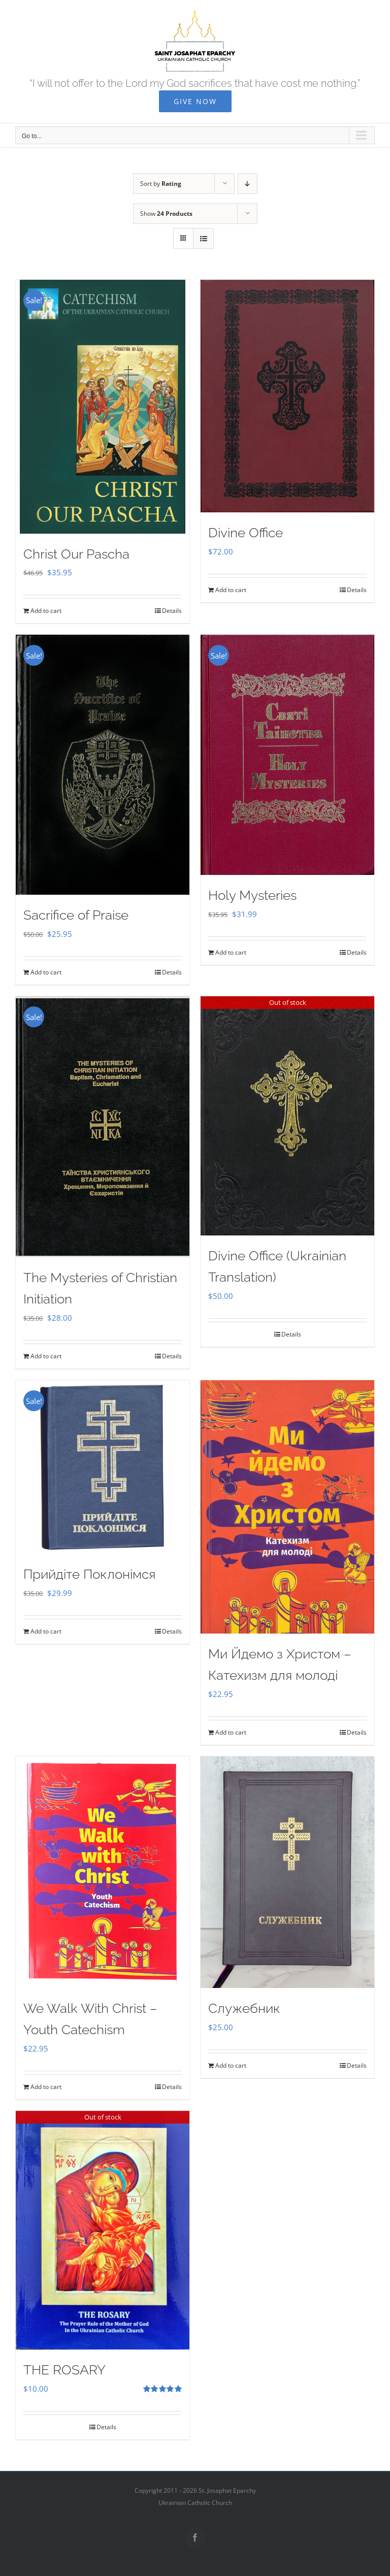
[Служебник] (287, 1872)
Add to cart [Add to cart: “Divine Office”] (230, 589)
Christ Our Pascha (76, 554)
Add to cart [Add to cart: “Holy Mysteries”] (230, 952)
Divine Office (245, 532)
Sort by (160, 183)
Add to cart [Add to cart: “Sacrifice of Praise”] (45, 972)
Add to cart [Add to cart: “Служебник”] (230, 2065)
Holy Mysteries (252, 895)
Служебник (244, 2008)
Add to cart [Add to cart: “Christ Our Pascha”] (45, 610)
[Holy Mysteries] (287, 755)
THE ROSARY (64, 2369)
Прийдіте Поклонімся (89, 1574)
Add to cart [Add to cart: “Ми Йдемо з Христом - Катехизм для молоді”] (230, 1732)
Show (166, 213)
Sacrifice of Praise (75, 915)
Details (172, 610)
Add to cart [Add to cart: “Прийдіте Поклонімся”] (45, 1631)
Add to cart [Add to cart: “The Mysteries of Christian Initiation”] (45, 1356)
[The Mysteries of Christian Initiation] (102, 1126)
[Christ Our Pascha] (102, 407)
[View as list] (203, 238)
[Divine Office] (287, 396)
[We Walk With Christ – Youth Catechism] (102, 1872)
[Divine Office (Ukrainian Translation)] (287, 1115)
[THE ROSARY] (102, 2230)
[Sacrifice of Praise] (102, 765)
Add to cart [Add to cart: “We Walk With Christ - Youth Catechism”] (45, 2086)
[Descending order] (247, 183)
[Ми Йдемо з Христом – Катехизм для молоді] (287, 1507)
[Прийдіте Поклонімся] (102, 1467)
